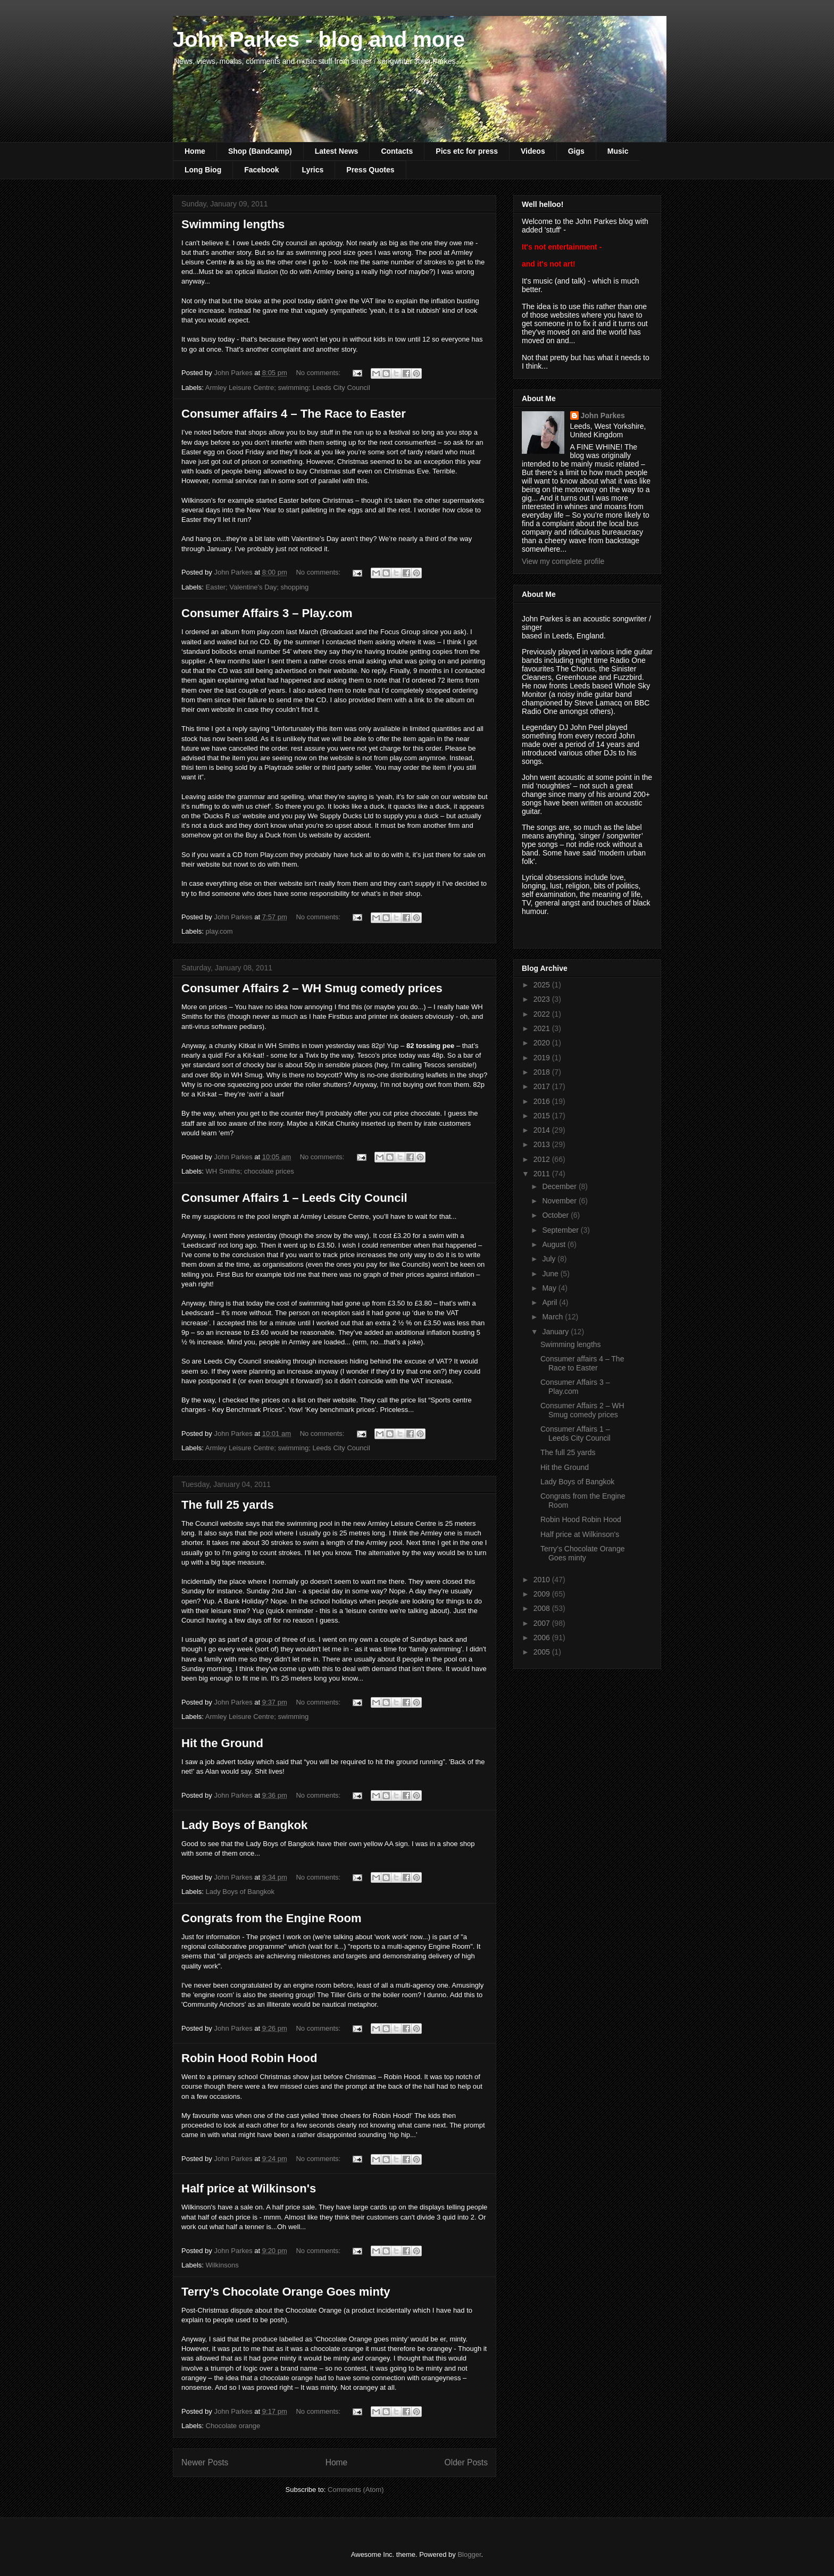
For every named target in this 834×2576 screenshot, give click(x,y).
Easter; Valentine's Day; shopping (257, 587)
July (549, 1258)
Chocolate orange (233, 2426)
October (556, 1215)
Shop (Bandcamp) (260, 151)
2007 (542, 1623)
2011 (542, 1173)
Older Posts (466, 2462)
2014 (542, 1130)
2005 (542, 1652)
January (556, 1331)
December (560, 1186)
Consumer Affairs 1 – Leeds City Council (294, 1197)
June (551, 1273)
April (550, 1302)
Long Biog (203, 169)
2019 (542, 1057)
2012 (542, 1159)
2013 (542, 1144)
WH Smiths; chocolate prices (250, 1171)
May (550, 1288)
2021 (542, 1028)
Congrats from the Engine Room (271, 1918)
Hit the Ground (222, 1743)
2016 (542, 1101)
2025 (542, 984)
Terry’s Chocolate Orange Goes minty (285, 2291)
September (561, 1230)
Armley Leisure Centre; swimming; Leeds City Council (287, 388)
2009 (542, 1594)
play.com (219, 931)
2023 (542, 999)
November (560, 1200)
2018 (542, 1072)
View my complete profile (563, 561)
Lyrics (313, 169)
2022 (542, 1014)
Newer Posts (204, 2462)
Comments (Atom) (355, 2490)
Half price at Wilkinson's (248, 2188)
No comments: (319, 373)
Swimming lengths (233, 224)
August (554, 1244)
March (553, 1316)
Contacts (397, 151)
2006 (542, 1637)
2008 (542, 1608)
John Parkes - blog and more (319, 39)
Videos (533, 151)
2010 (542, 1579)
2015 (542, 1115)
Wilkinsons (222, 2265)
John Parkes (603, 415)
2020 (542, 1042)
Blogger (469, 2554)
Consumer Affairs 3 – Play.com (267, 613)
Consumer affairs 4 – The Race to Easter (293, 413)
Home (195, 151)
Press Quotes (370, 169)
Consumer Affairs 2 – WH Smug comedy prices (312, 988)
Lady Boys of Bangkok (244, 1825)
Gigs (576, 151)
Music (618, 151)
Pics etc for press (467, 151)
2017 (542, 1086)
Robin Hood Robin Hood (249, 2058)
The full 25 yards (227, 1504)
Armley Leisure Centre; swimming (256, 1717)
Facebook (261, 169)
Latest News (336, 151)
